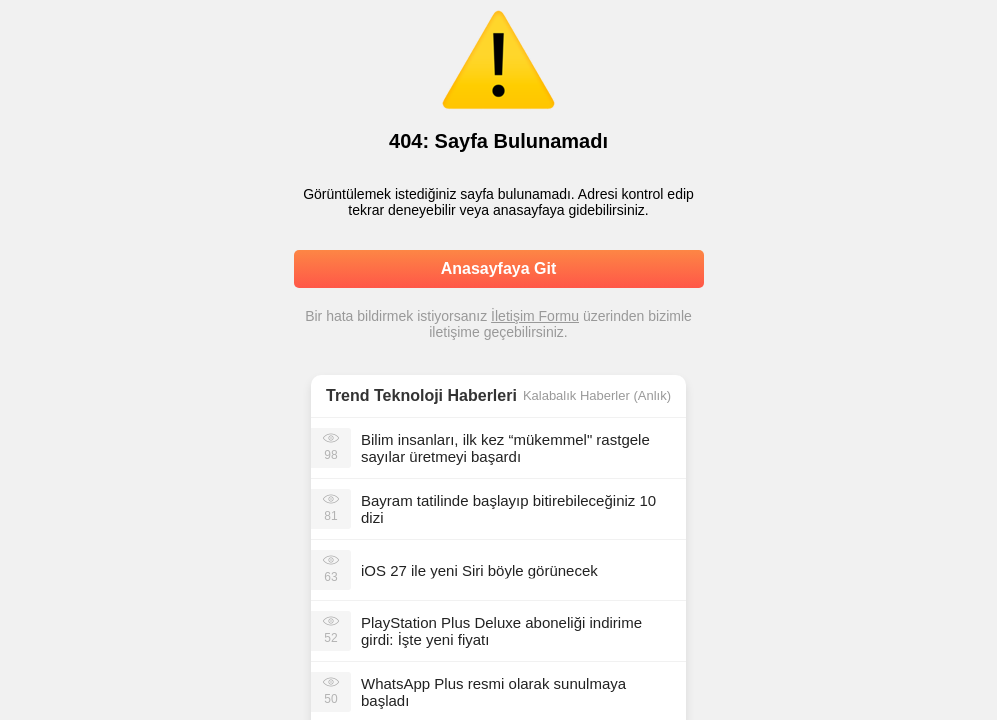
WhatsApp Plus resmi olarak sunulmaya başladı (493, 692)
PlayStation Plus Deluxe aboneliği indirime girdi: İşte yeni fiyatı (501, 631)
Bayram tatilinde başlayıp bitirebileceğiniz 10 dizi (508, 509)
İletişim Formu (535, 316)
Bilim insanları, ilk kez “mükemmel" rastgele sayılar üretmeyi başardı (505, 448)
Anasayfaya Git (499, 268)
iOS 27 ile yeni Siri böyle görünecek (479, 570)
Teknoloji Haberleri (445, 395)
